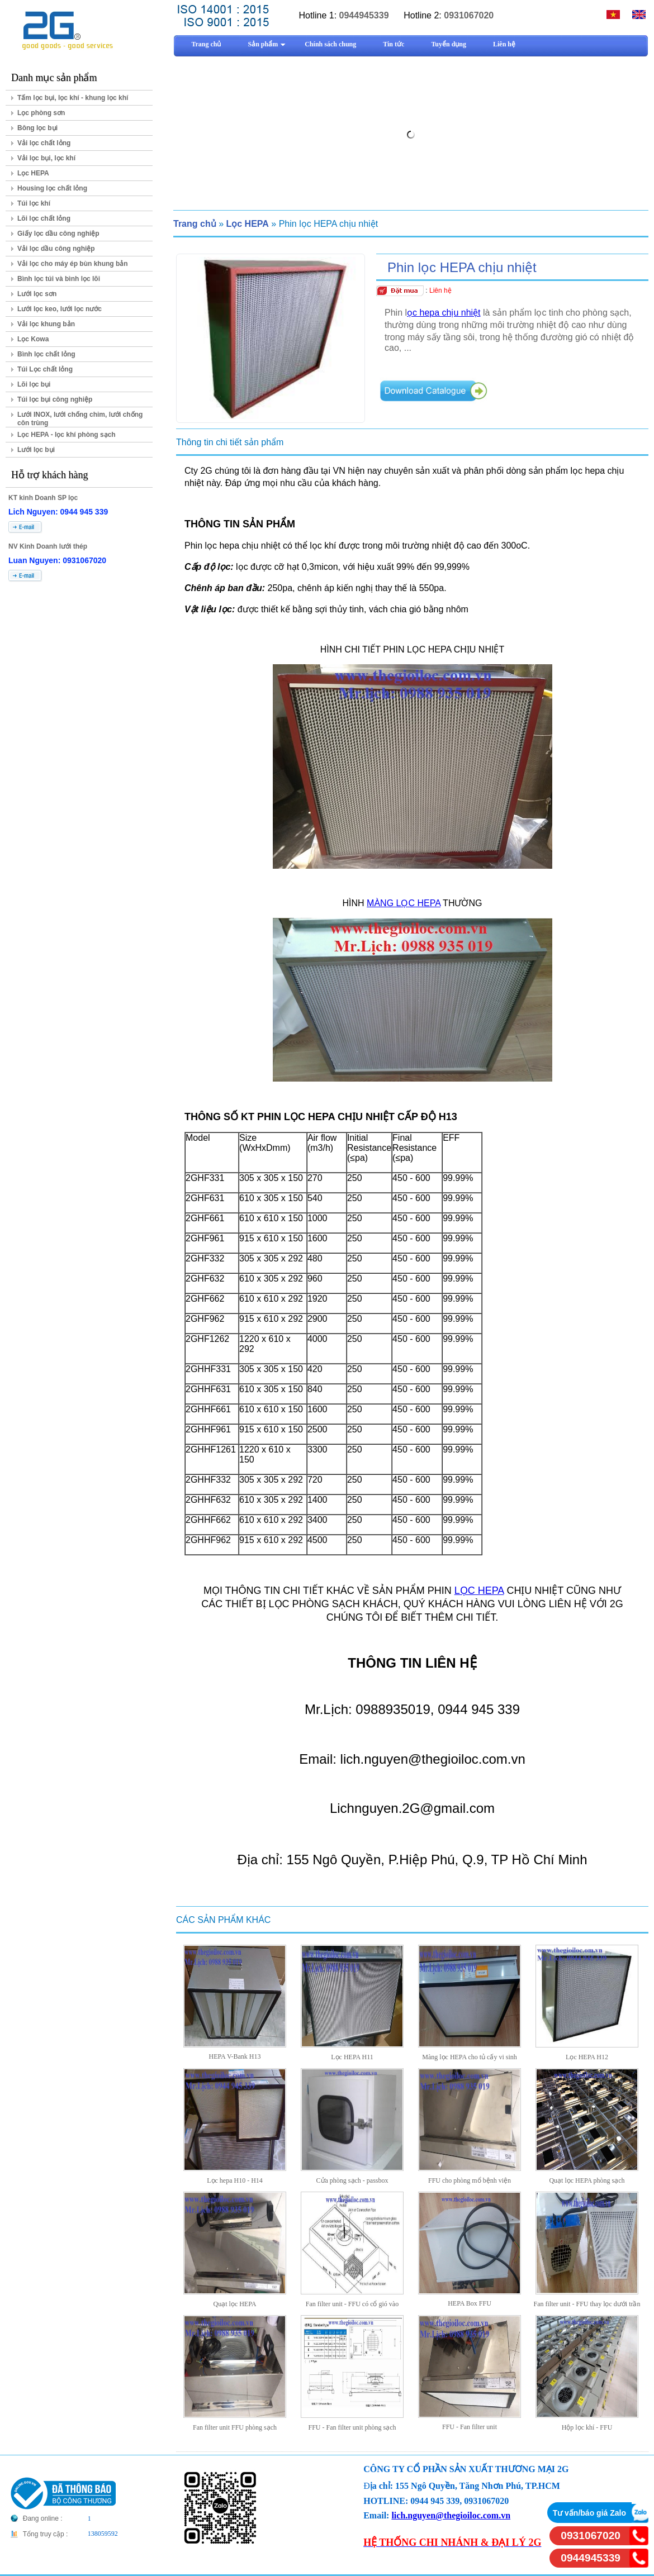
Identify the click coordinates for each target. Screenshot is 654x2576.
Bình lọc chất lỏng (46, 354)
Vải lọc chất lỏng (43, 143)
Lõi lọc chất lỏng (43, 218)
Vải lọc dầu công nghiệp (56, 249)
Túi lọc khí (33, 203)
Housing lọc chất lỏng (52, 188)
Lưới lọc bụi (36, 450)
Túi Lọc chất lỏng (45, 369)
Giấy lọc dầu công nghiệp (58, 233)
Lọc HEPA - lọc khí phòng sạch (66, 435)
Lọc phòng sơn (41, 113)
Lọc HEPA (33, 173)
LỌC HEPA (479, 1590)
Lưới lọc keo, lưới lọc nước (59, 309)
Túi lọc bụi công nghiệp (54, 399)
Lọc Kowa (33, 339)
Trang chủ (194, 223)
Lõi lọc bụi (33, 384)
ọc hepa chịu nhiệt (444, 312)
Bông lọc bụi (37, 128)
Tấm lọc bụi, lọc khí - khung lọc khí (72, 98)
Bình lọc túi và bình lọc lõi (58, 279)
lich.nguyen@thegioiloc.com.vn (450, 2515)
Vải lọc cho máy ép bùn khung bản (72, 264)
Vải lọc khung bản (46, 324)
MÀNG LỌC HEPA (403, 903)
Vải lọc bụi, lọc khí (46, 158)
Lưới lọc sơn (36, 294)
